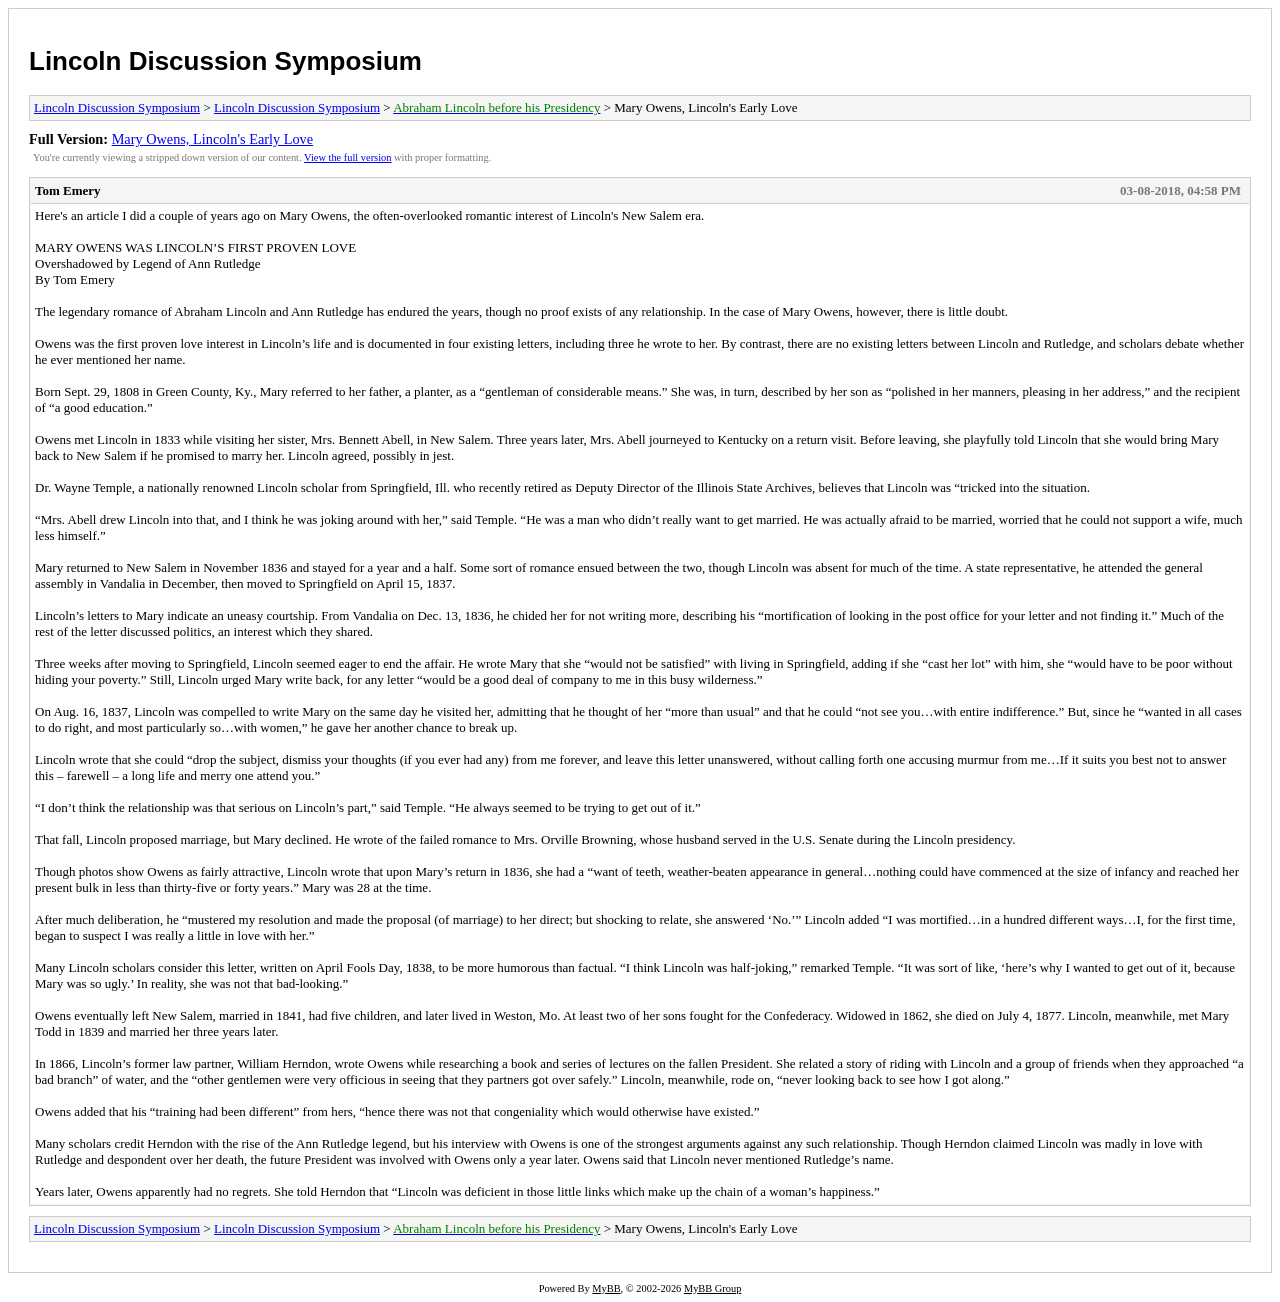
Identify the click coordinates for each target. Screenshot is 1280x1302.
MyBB (606, 1288)
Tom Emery (68, 190)
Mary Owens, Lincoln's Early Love (213, 139)
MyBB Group (712, 1288)
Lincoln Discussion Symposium (225, 61)
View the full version (347, 157)
